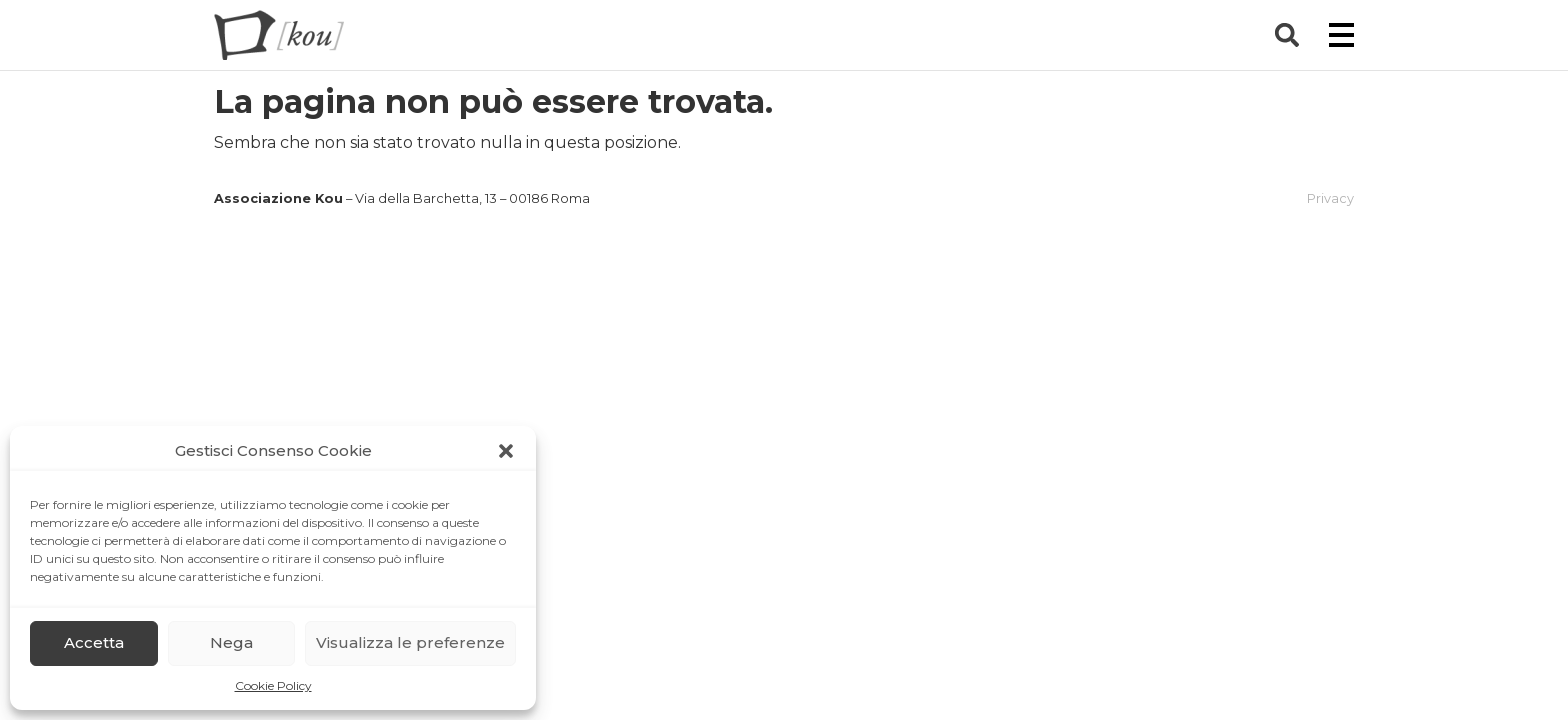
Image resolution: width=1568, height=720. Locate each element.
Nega (231, 642)
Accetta (94, 642)
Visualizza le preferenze (410, 642)
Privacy (1330, 198)
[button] (506, 451)
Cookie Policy (273, 685)
